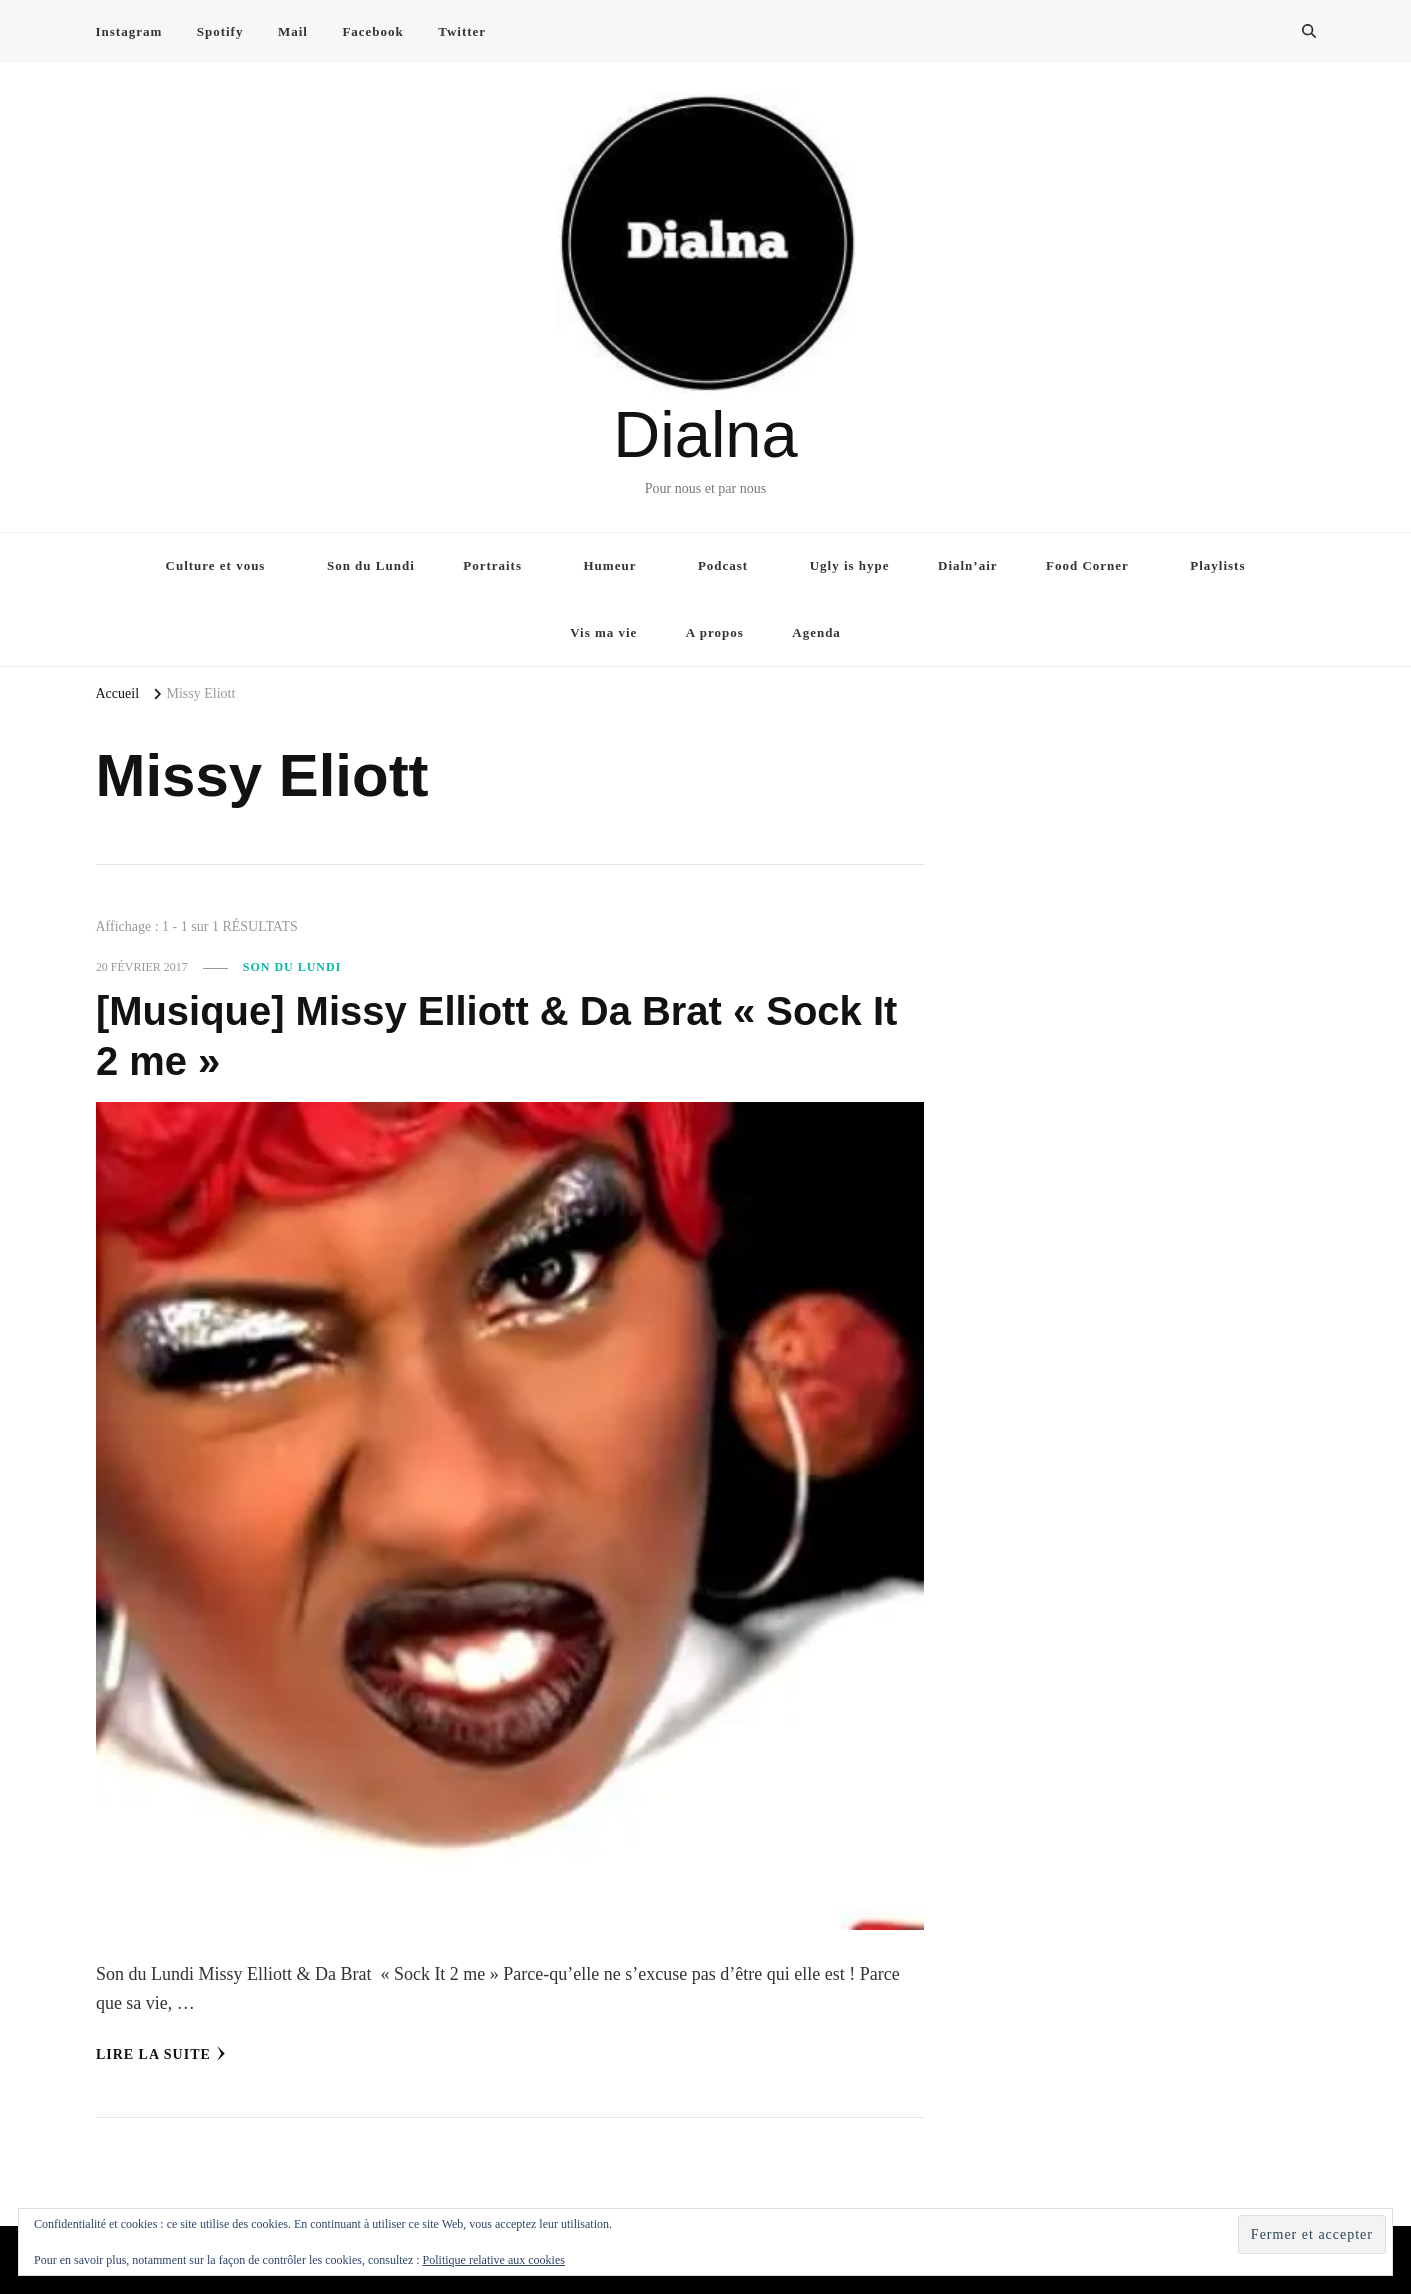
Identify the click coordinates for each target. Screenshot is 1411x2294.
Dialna (705, 434)
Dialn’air (968, 565)
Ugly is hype (850, 565)
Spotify (220, 31)
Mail (293, 31)
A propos (715, 632)
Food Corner (1087, 565)
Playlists (1217, 565)
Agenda (816, 632)
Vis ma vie (603, 632)
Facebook (372, 31)
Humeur (610, 565)
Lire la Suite (161, 2054)
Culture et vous (216, 565)
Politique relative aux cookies (494, 2260)
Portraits (492, 565)
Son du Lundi (371, 565)
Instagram (129, 31)
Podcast (723, 565)
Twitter (462, 31)
